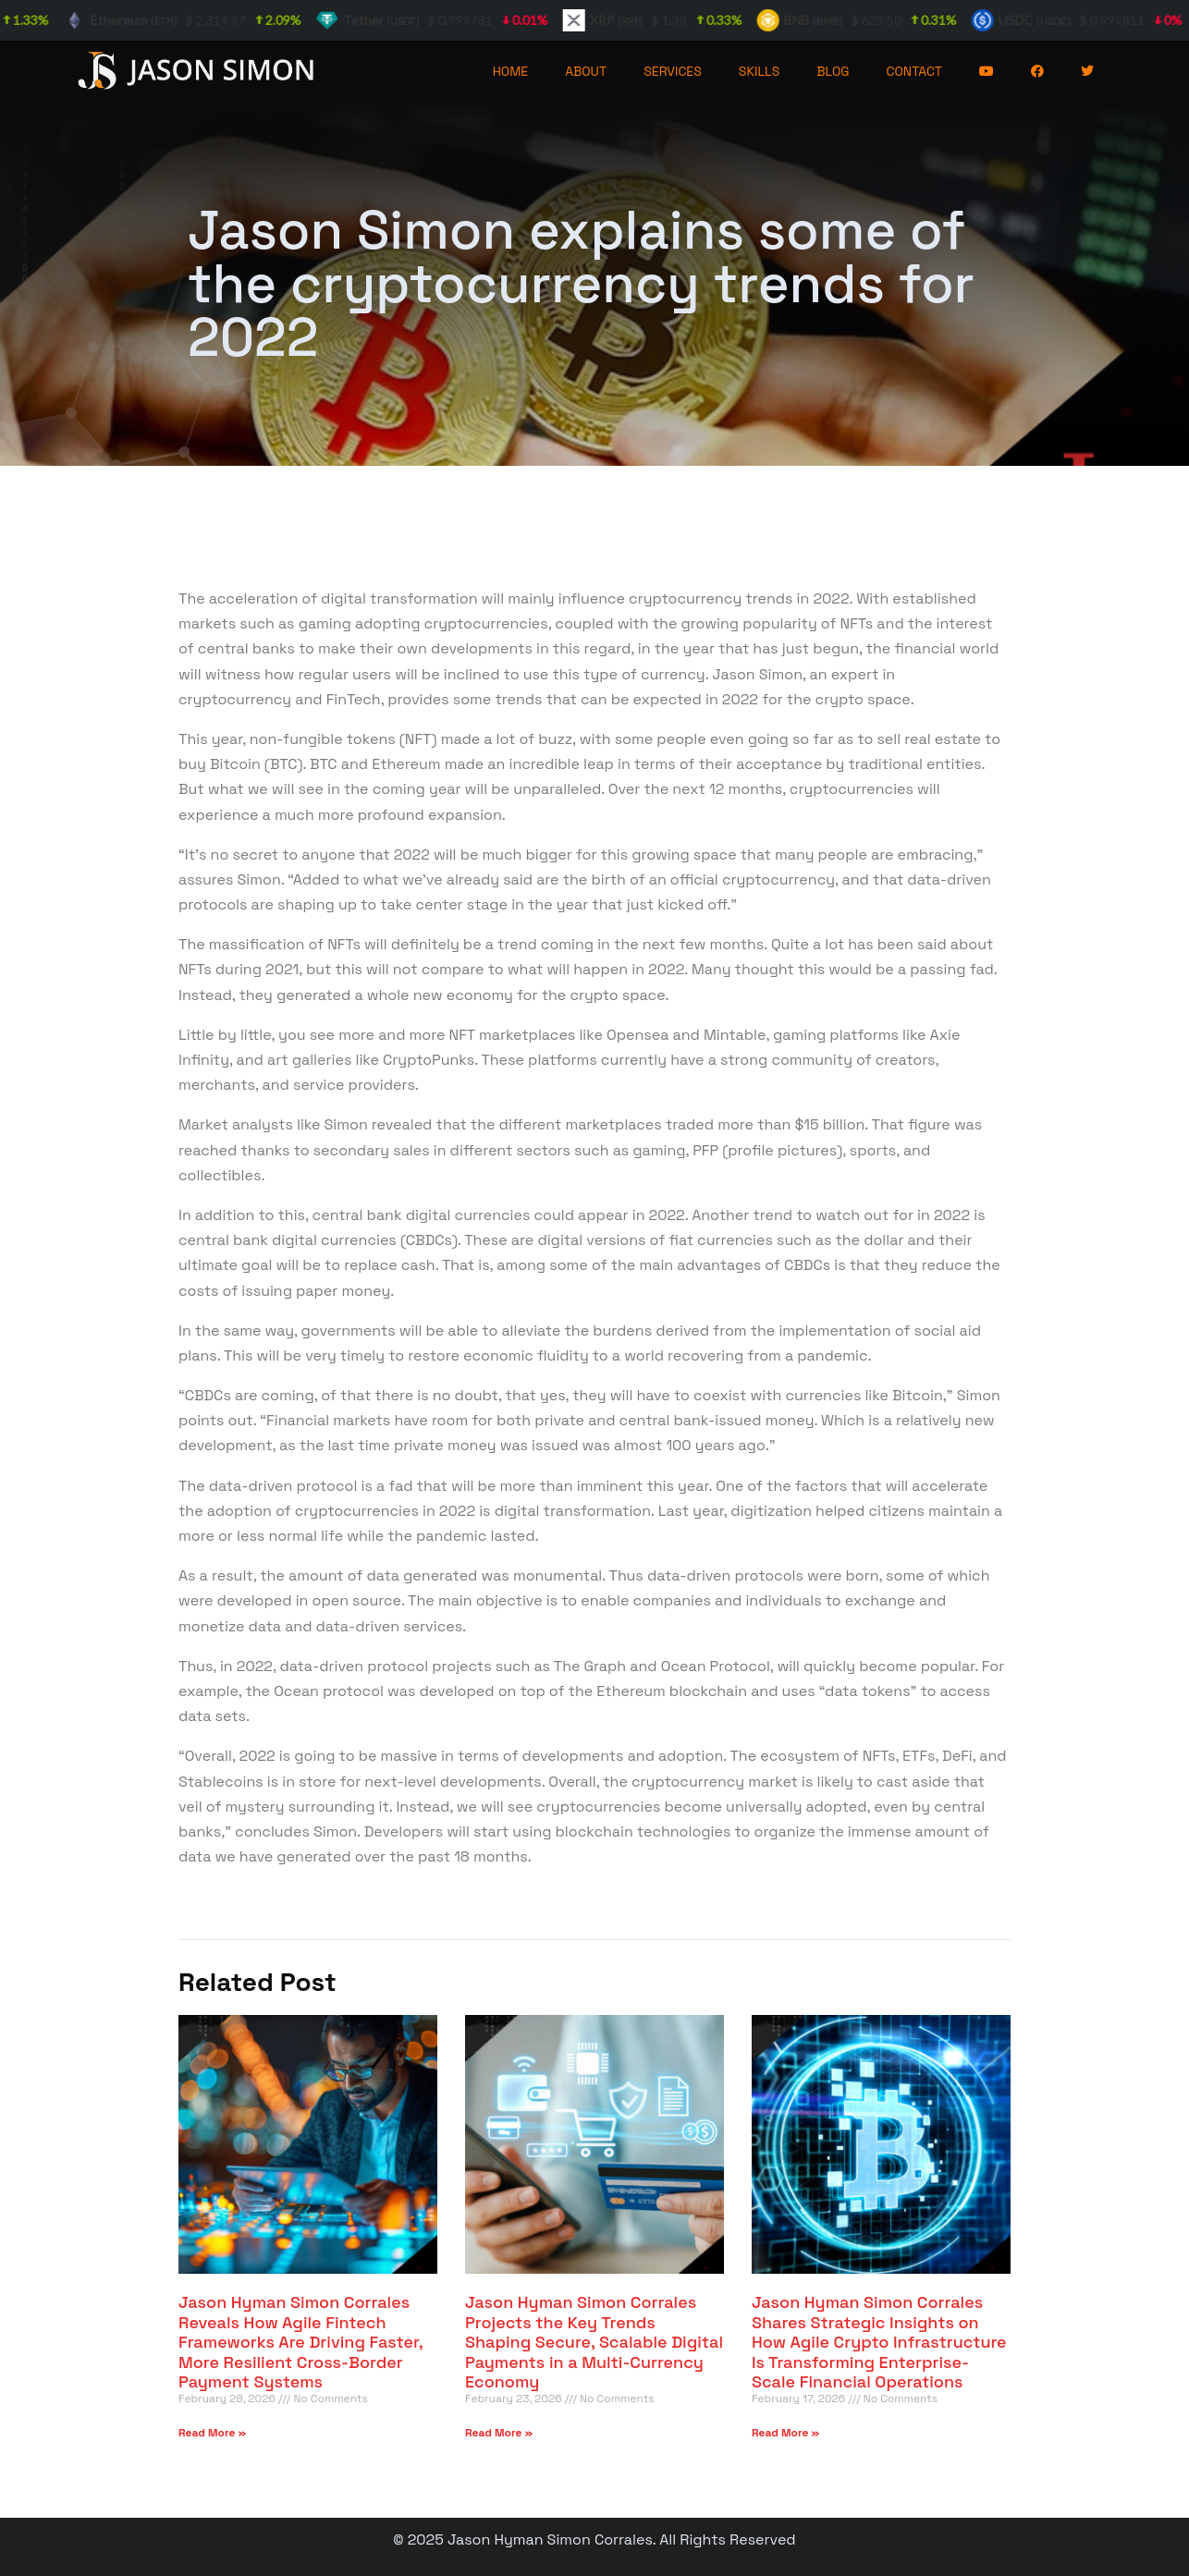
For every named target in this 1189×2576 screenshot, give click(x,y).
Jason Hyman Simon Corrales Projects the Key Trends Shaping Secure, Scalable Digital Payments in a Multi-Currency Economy (594, 2341)
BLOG (832, 71)
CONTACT (915, 71)
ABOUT (586, 71)
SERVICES (673, 71)
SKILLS (759, 71)
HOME (511, 71)
